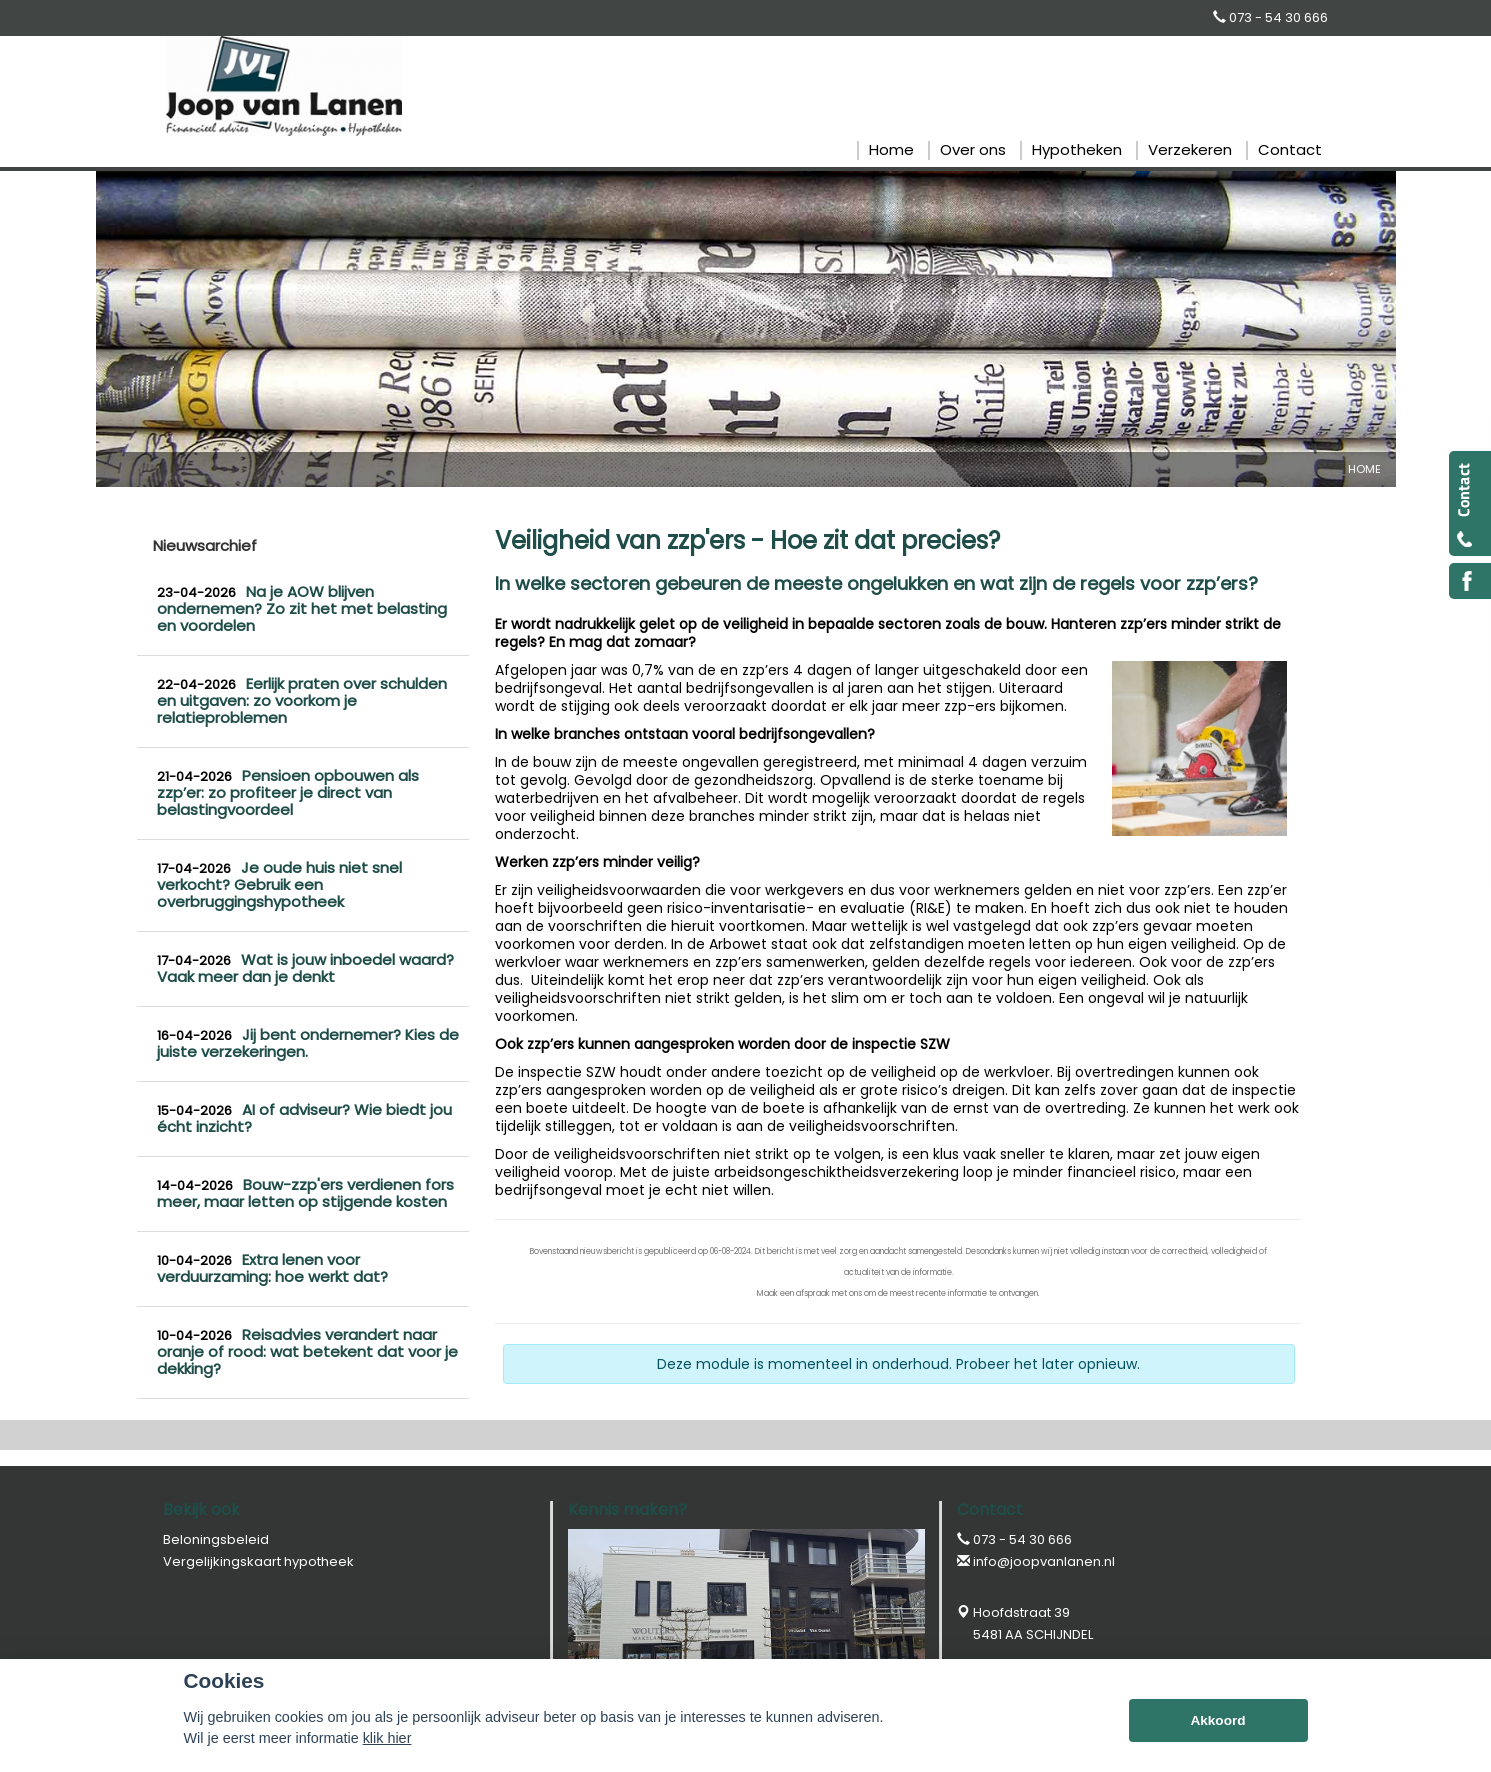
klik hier (387, 1738)
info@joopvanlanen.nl (1044, 1561)
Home (1364, 469)
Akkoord (1217, 1720)
